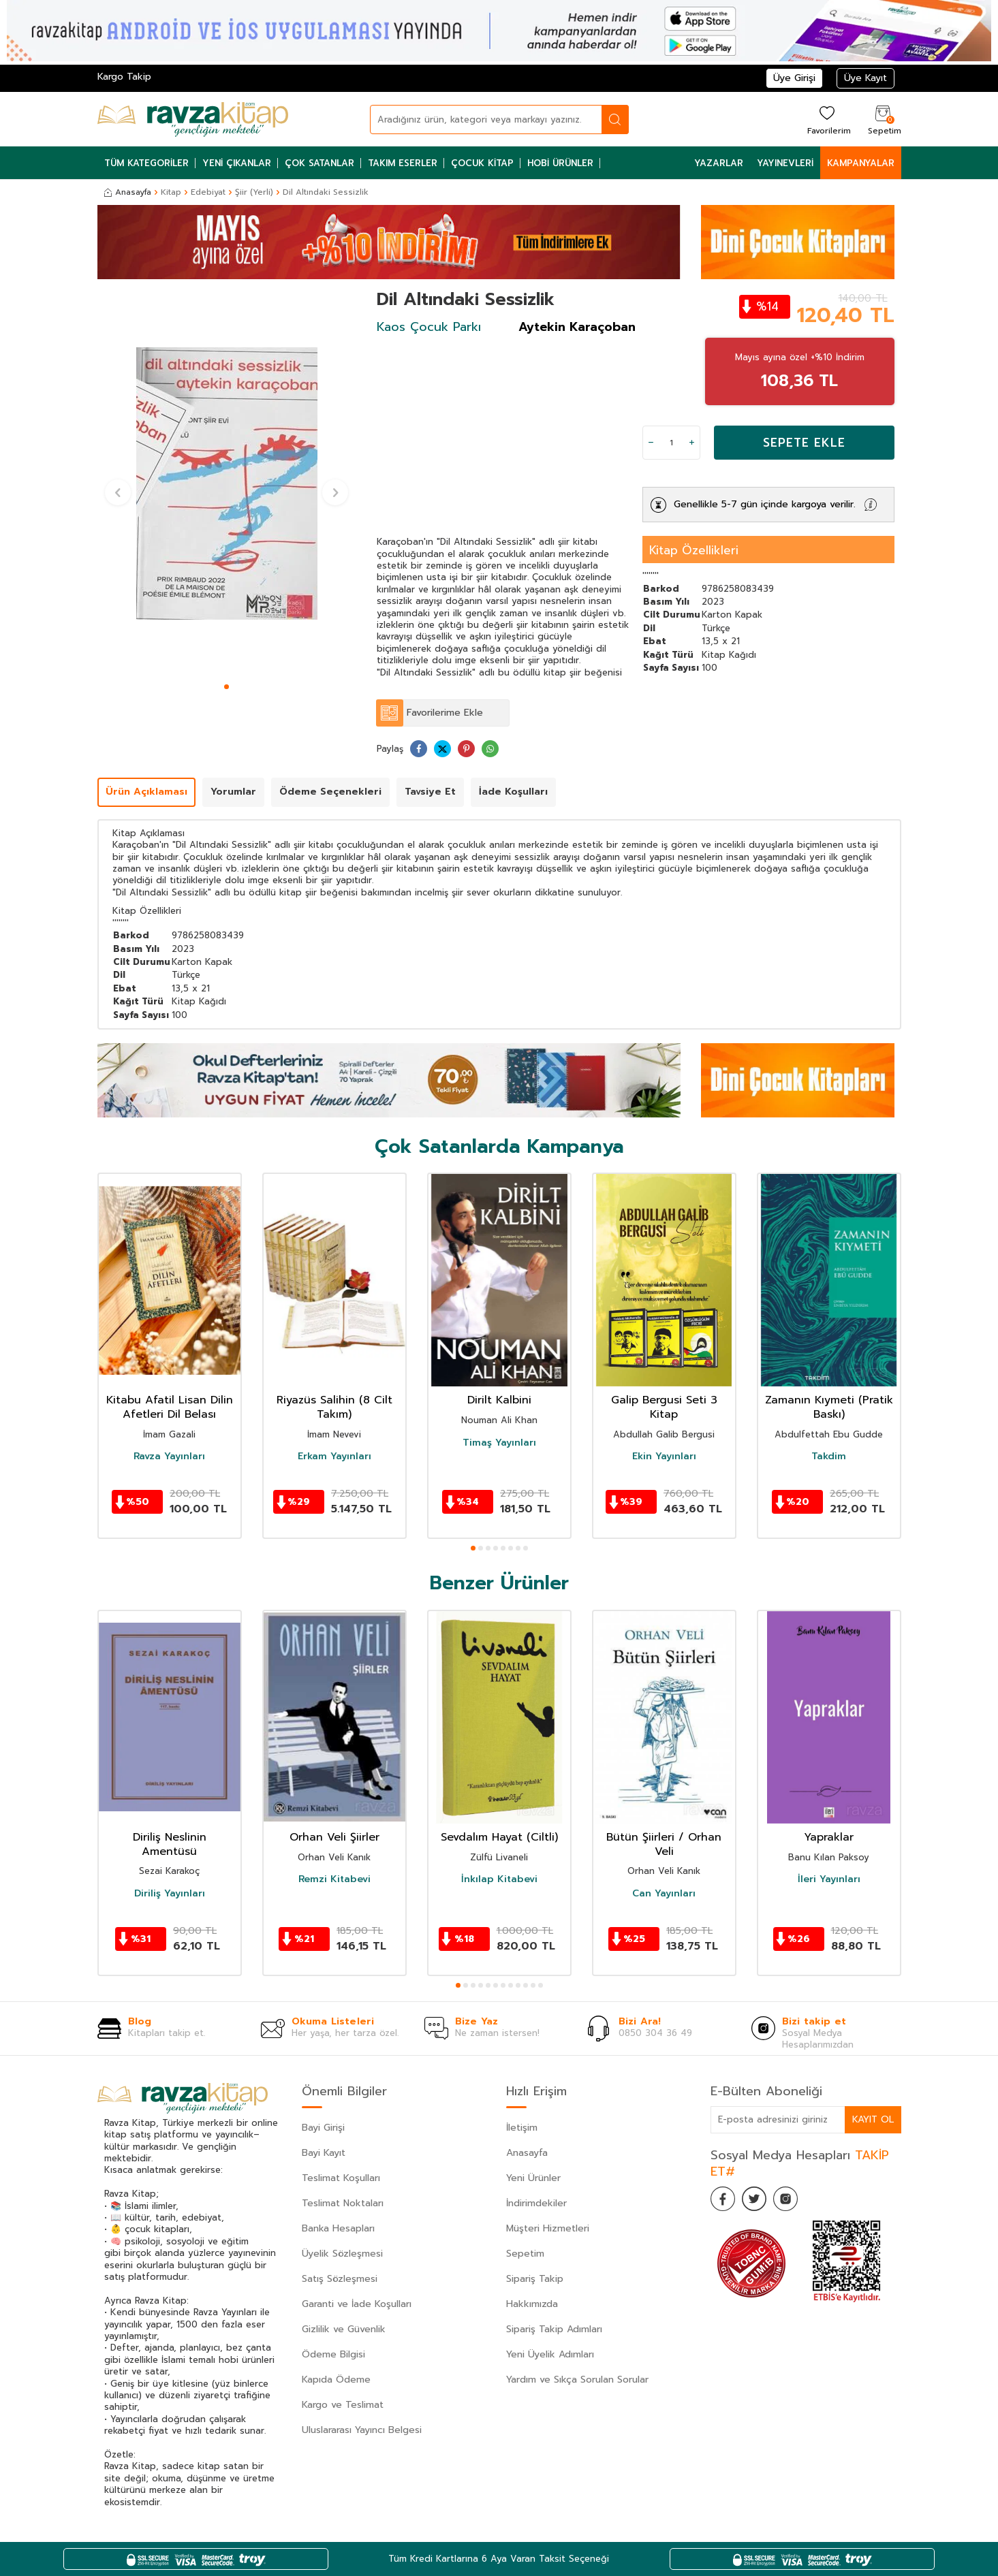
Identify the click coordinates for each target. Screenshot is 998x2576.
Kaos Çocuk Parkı (429, 326)
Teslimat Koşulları (341, 2178)
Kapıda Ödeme (336, 2379)
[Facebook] (724, 2200)
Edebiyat (208, 192)
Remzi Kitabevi (334, 1879)
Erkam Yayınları (334, 1456)
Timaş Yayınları (499, 1443)
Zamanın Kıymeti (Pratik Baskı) (829, 1407)
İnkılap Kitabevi (499, 1879)
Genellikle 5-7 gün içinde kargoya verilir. (765, 504)
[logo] (192, 119)
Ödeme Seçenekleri (330, 791)
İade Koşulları (513, 791)
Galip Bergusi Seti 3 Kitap (664, 1407)
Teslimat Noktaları (343, 2203)
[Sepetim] (882, 119)
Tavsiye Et (430, 791)
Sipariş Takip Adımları (554, 2329)
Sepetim (525, 2253)
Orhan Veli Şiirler (334, 1837)
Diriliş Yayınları (169, 1894)
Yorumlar (233, 791)
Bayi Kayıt (323, 2153)
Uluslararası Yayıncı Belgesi (362, 2430)
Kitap (171, 192)
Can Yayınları (664, 1894)
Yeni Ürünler (533, 2178)
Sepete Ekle (804, 442)
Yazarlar (718, 163)
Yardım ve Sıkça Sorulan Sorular (577, 2379)
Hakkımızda (532, 2304)
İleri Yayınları (829, 1879)
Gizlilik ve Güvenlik (344, 2329)
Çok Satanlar (319, 163)
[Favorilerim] (827, 119)
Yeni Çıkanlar (236, 163)
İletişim (521, 2127)
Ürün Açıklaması (146, 791)
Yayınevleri (785, 163)
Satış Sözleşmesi (339, 2279)
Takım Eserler (402, 163)
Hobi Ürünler (560, 163)
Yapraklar (829, 1837)
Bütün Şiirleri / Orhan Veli (663, 1844)
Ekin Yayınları (664, 1456)
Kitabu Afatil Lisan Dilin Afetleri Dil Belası (169, 1407)
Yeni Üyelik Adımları (550, 2354)
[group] (226, 483)
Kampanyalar (860, 163)
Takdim (828, 1456)
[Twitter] (758, 2200)
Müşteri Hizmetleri (547, 2228)
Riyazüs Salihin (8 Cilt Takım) (334, 1407)
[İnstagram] (792, 2200)
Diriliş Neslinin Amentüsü (169, 1844)
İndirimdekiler (536, 2203)
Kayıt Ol (873, 2119)
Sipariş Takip (534, 2279)
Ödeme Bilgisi (333, 2354)
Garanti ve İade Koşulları (356, 2304)
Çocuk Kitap (482, 163)
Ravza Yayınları (169, 1456)
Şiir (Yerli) (254, 192)
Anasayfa (127, 192)
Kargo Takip (124, 76)
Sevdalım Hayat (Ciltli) (499, 1837)
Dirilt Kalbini (499, 1400)
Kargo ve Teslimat (343, 2405)
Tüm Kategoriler (146, 163)
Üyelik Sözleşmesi (342, 2253)
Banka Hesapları (338, 2228)
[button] (226, 686)
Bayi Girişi (323, 2127)
